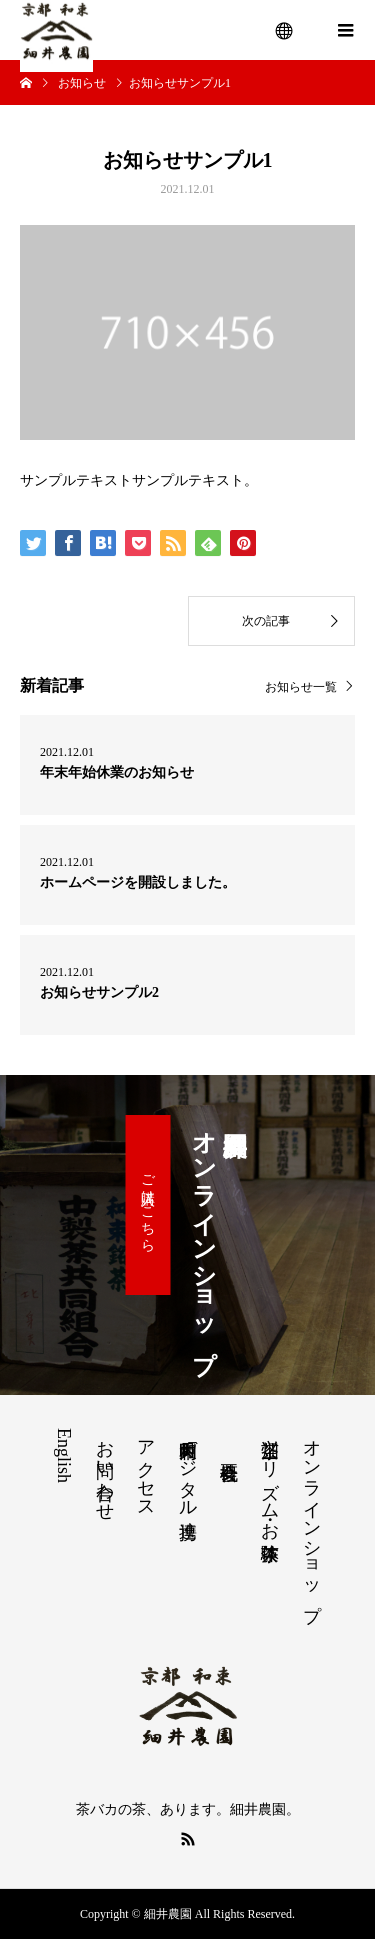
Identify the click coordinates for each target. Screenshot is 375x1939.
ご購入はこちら (147, 1205)
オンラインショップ (312, 1520)
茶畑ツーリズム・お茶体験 (270, 1479)
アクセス (146, 1469)
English (64, 1455)
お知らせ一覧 (301, 686)
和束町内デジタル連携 (188, 1468)
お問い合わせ (105, 1470)
